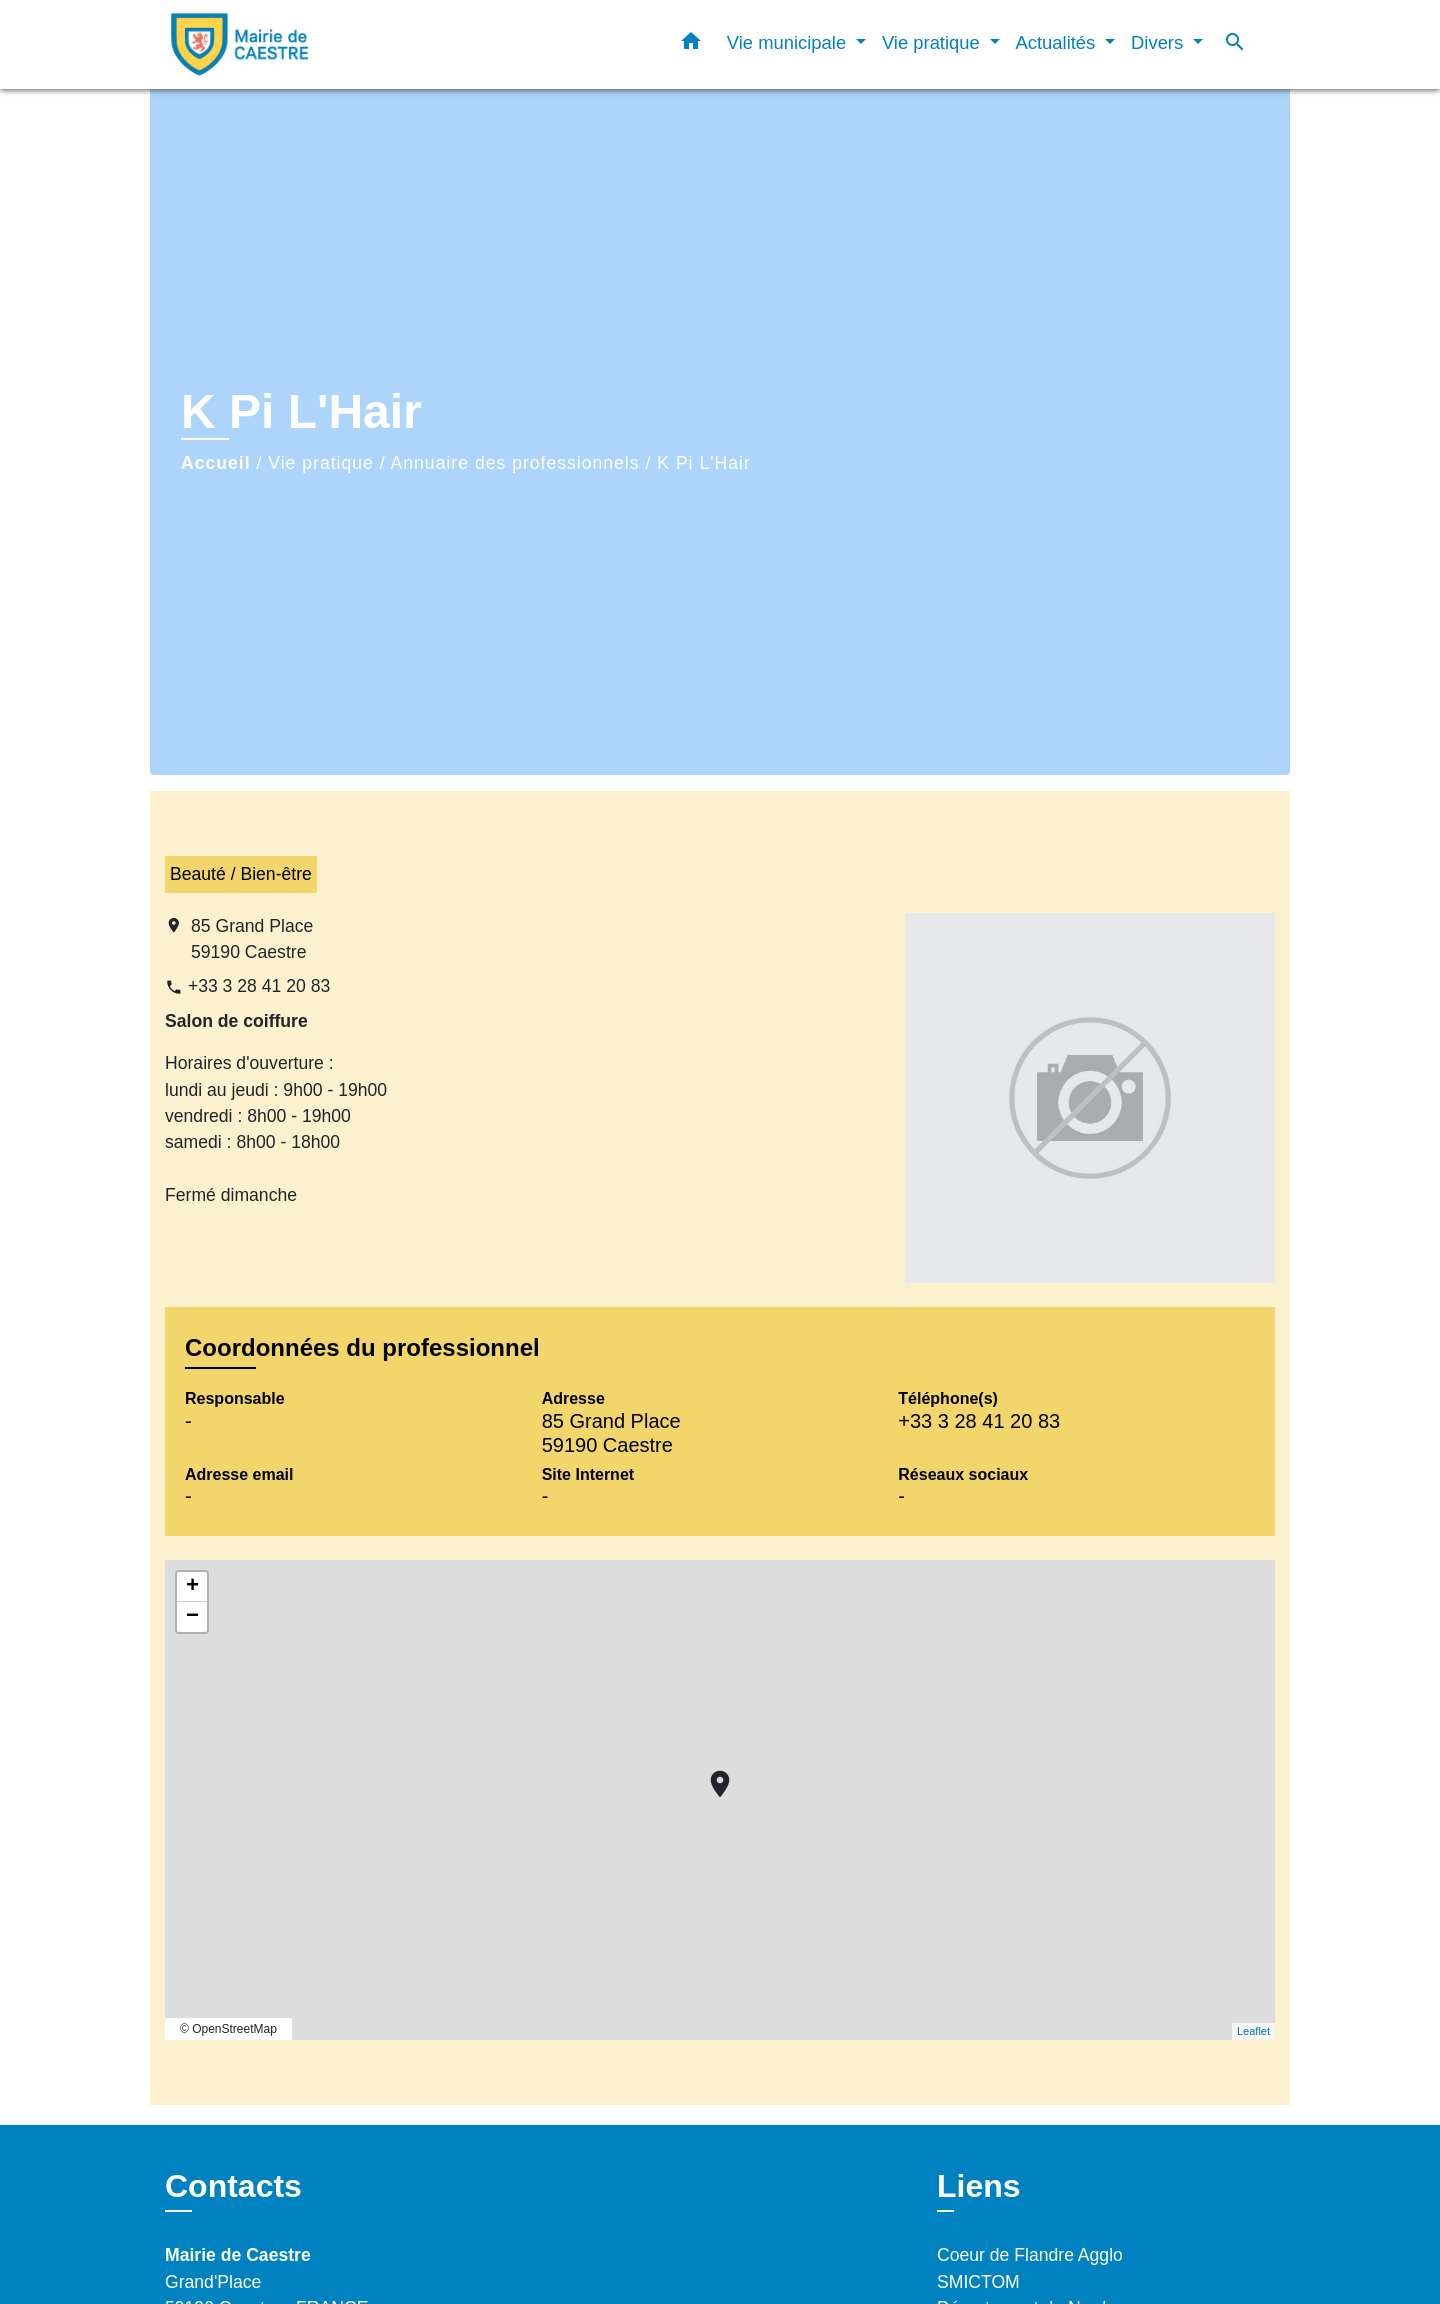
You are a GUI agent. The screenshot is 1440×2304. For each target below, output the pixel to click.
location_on (710, 1774)
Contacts (233, 2186)
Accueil (216, 463)
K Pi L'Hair (704, 463)
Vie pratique (321, 463)
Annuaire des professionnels (515, 463)
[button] (691, 45)
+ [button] (192, 1587)
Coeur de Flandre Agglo (1030, 2255)
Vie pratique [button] (933, 42)
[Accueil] (290, 44)
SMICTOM (978, 2282)
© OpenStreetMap (228, 2029)
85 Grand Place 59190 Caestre (252, 939)
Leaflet (1253, 2031)
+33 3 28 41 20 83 (259, 986)
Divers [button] (1159, 42)
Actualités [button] (1058, 42)
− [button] (192, 1617)
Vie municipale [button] (789, 42)
